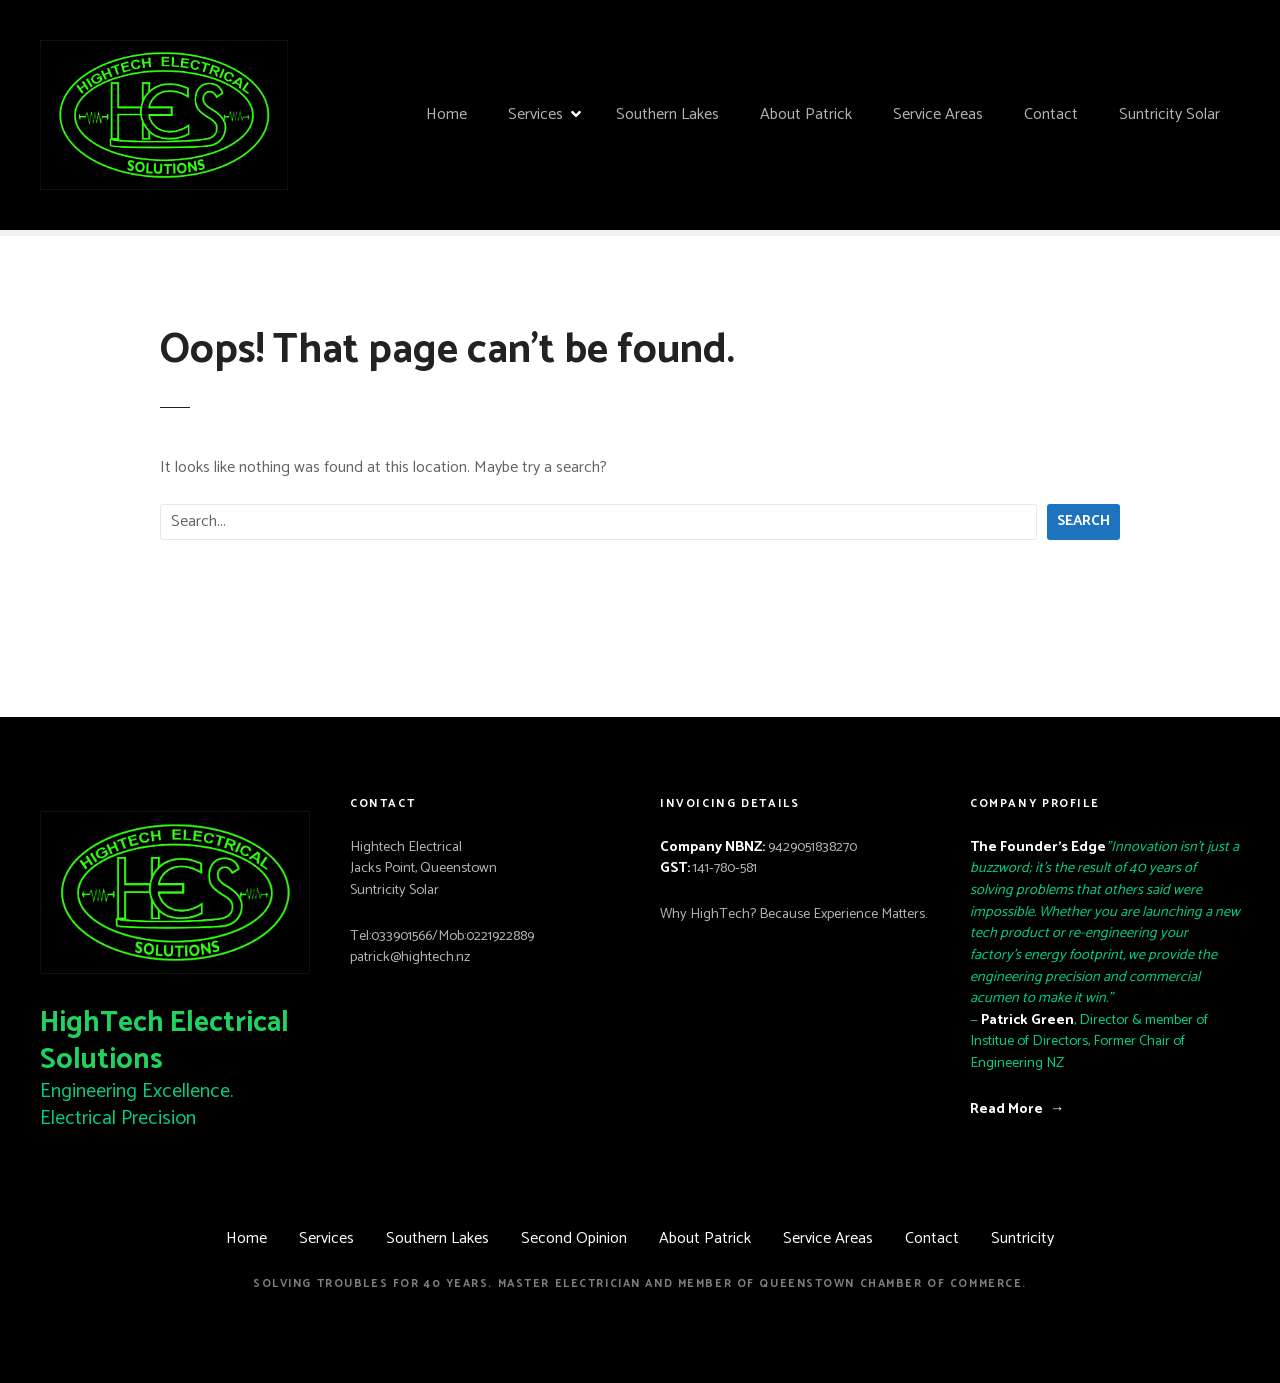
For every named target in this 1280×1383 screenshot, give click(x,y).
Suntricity (1022, 1238)
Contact (1051, 114)
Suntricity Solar (1169, 114)
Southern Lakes (667, 114)
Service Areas (938, 114)
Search (1083, 521)
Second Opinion (574, 1238)
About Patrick (806, 114)
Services (535, 114)
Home (446, 114)
